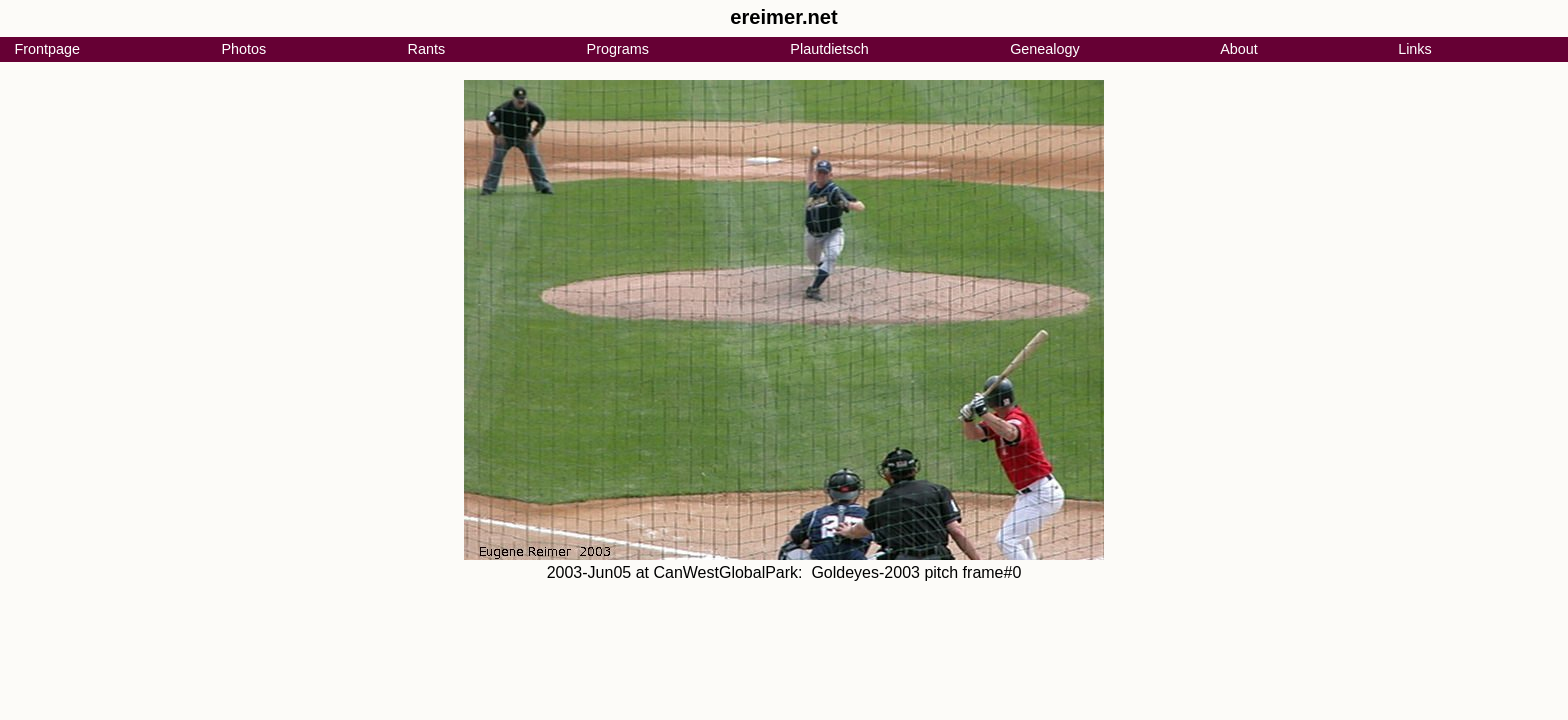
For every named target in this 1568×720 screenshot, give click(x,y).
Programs (618, 49)
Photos (243, 49)
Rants (427, 49)
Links (1415, 49)
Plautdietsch (829, 49)
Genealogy (1045, 49)
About (1239, 49)
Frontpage (47, 49)
